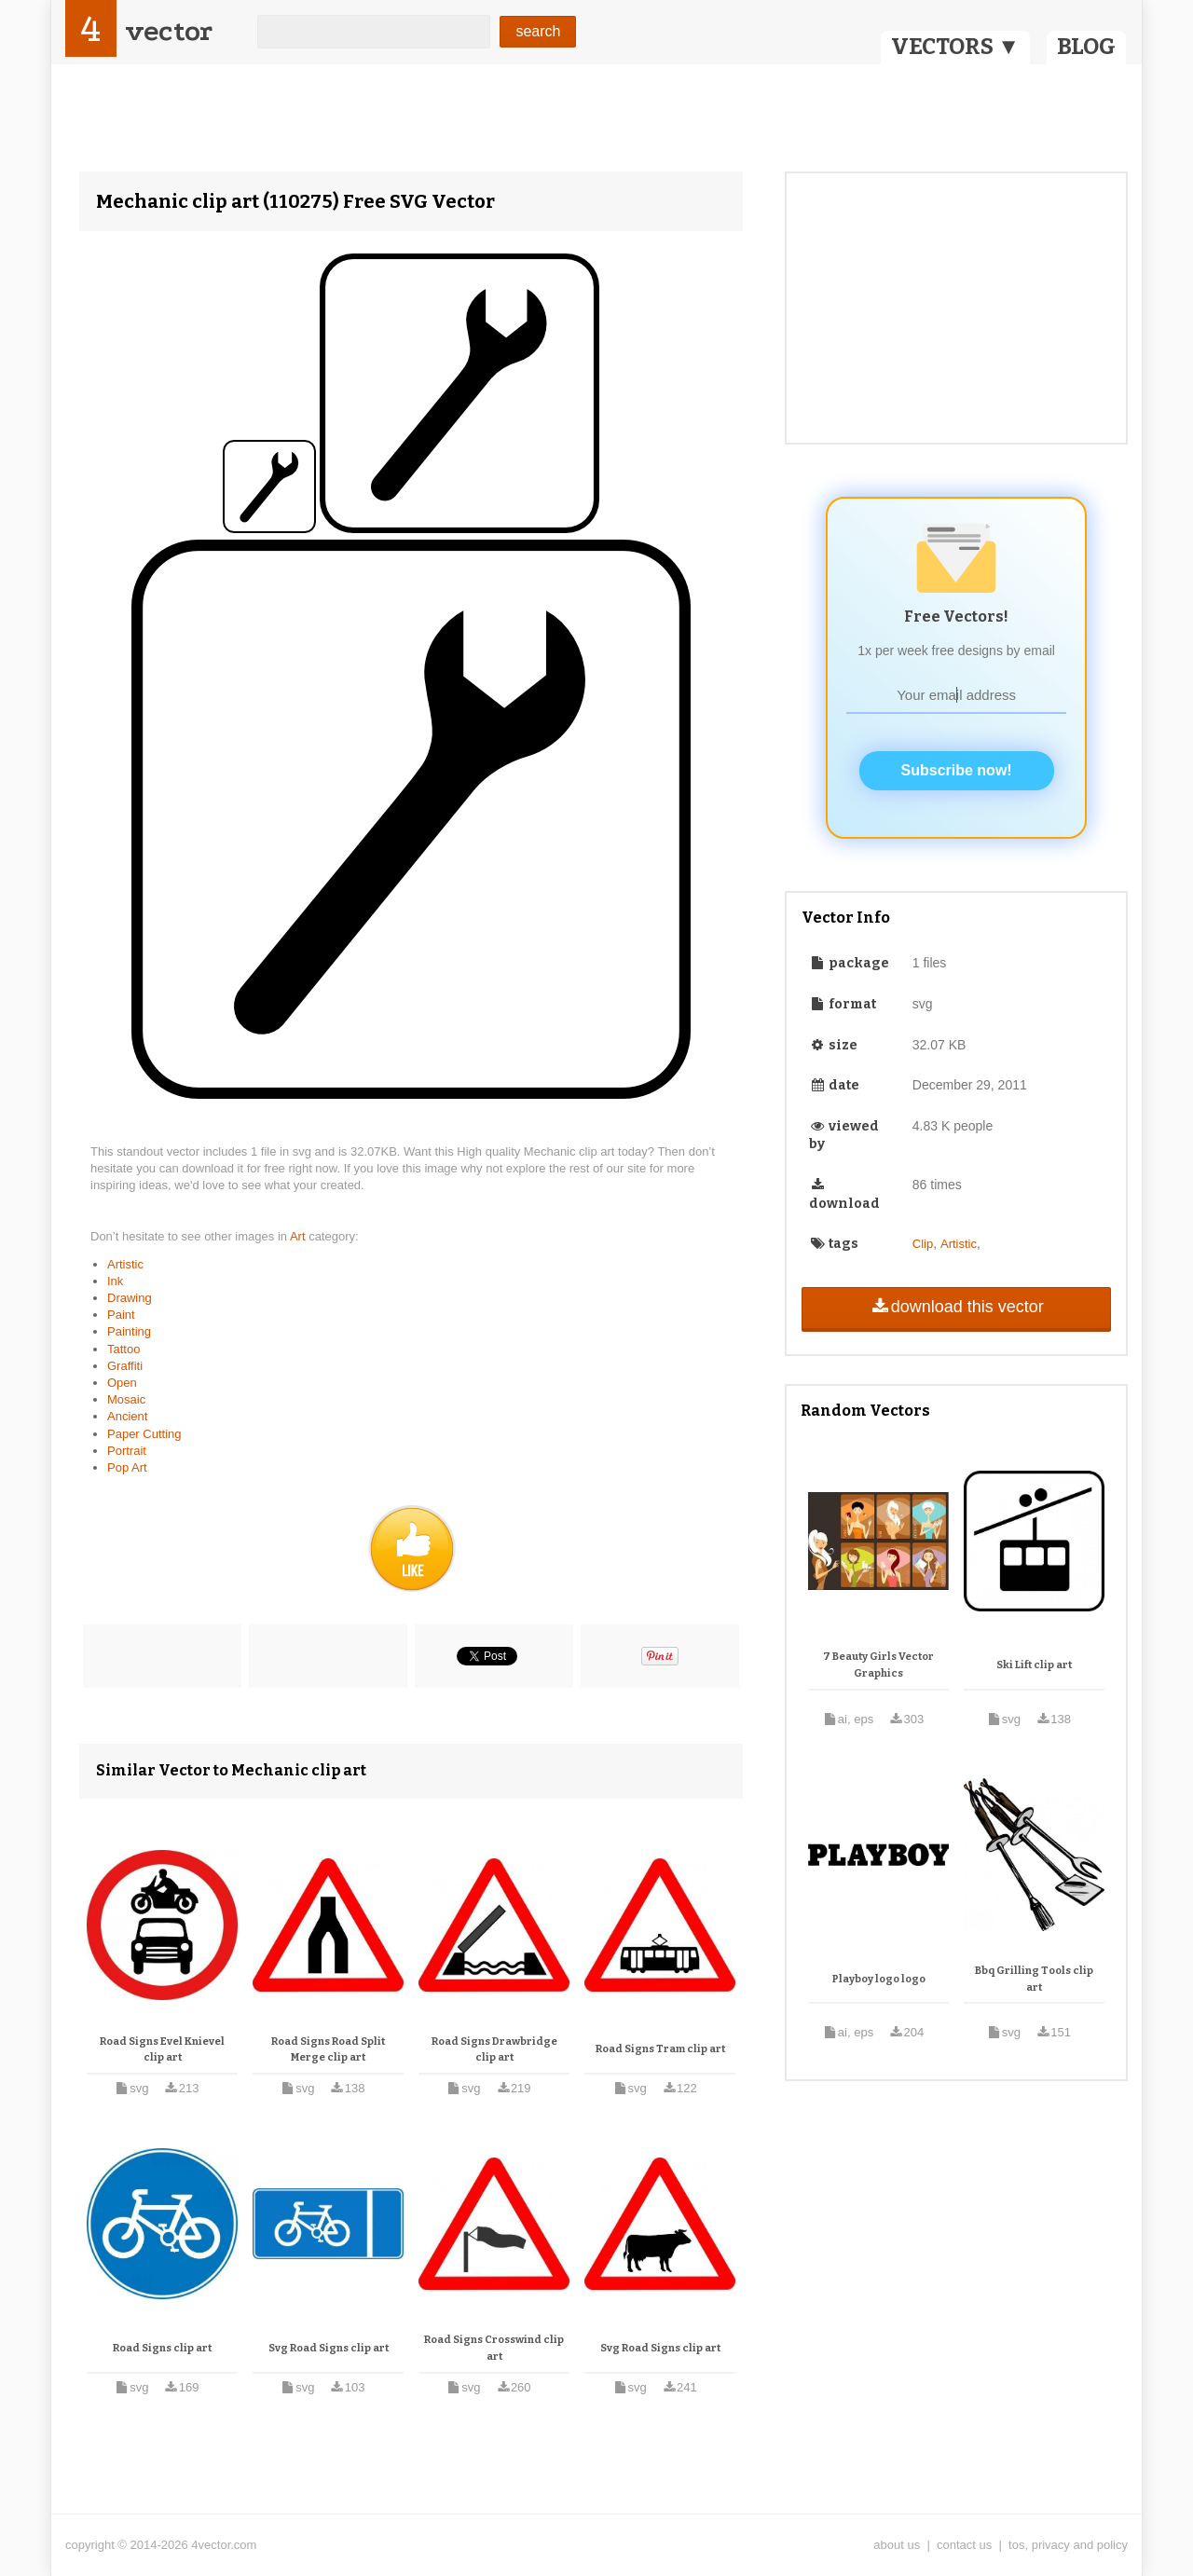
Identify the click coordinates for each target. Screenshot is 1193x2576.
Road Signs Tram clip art (660, 2049)
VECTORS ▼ (955, 47)
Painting (129, 1331)
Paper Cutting (144, 1434)
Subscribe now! (956, 770)
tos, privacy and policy (1068, 2545)
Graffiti (125, 1366)
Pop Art (127, 1467)
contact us (964, 2545)
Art (299, 1236)
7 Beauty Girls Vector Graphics (878, 1665)
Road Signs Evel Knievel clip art (162, 2049)
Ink (115, 1281)
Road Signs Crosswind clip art (494, 2348)
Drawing (129, 1298)
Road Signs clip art (162, 2348)
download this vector (956, 1306)
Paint (121, 1315)
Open (122, 1383)
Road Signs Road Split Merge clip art (328, 2049)
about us (896, 2545)
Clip (922, 1244)
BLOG (1086, 47)
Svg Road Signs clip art (328, 2348)
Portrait (126, 1451)
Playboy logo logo (879, 1979)
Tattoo (123, 1349)
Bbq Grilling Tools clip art (1034, 1979)
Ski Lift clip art (1034, 1665)
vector (169, 31)
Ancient (127, 1416)
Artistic (125, 1264)
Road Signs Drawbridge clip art (494, 2049)
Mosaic (126, 1399)
